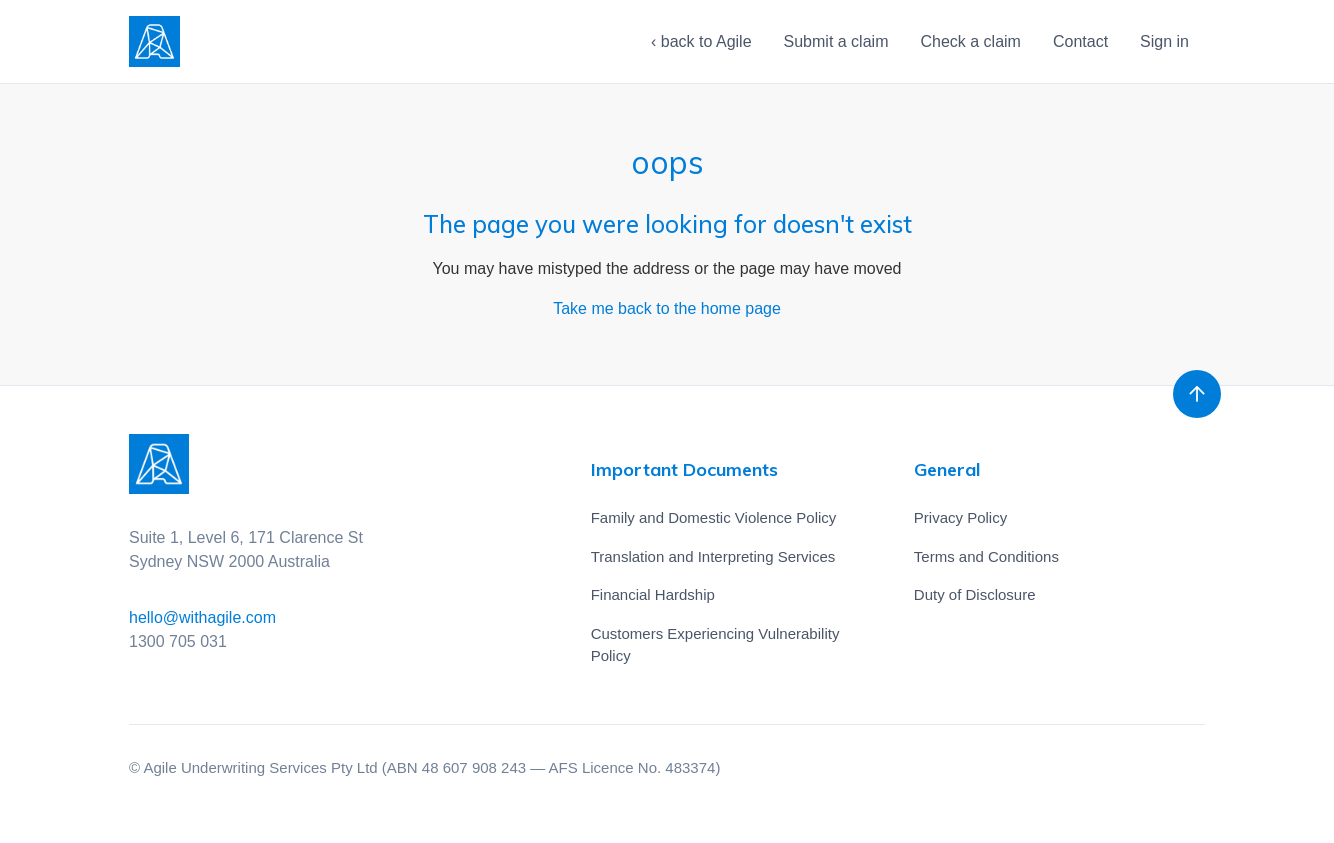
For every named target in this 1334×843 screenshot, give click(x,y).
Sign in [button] (1164, 41)
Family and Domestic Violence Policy (714, 517)
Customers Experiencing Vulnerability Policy (715, 645)
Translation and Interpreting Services (713, 556)
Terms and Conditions (986, 556)
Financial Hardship (653, 594)
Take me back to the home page (667, 308)
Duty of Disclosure (975, 594)
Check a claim (970, 41)
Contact (1080, 41)
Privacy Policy (960, 517)
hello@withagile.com (202, 617)
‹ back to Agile (701, 41)
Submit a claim (836, 41)
